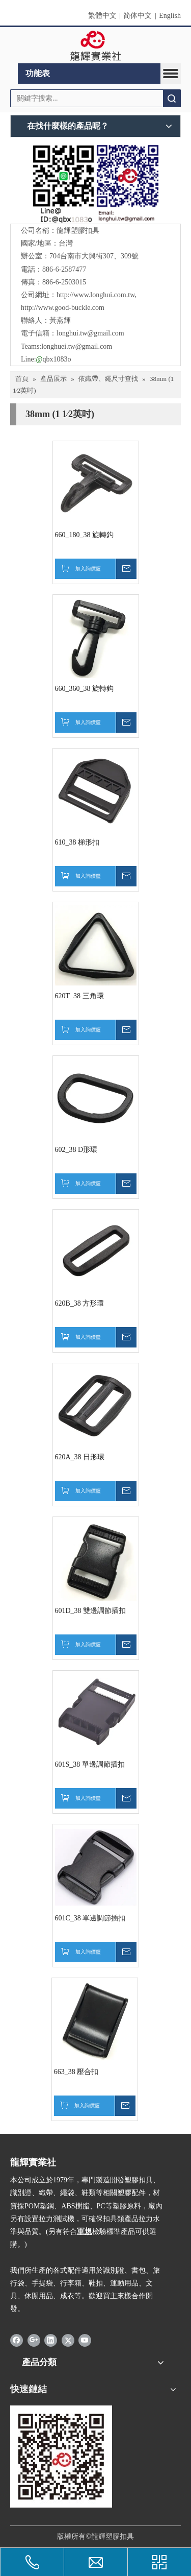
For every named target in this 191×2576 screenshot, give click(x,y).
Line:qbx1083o (46, 359)
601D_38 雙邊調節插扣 (90, 1611)
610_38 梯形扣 (77, 842)
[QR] (95, 183)
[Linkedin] (50, 2339)
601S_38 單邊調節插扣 (90, 1764)
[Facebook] (16, 2339)
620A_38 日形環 (80, 1457)
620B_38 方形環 (79, 1303)
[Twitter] (68, 2339)
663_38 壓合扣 (76, 2072)
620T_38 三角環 (79, 996)
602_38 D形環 (76, 1149)
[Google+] (34, 2339)
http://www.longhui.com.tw (95, 295)
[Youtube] (84, 2339)
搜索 (171, 98)
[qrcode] (61, 2456)
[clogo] (95, 45)
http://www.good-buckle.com (62, 307)
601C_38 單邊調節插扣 (90, 1918)
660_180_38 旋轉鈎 (84, 535)
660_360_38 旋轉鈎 (84, 688)
